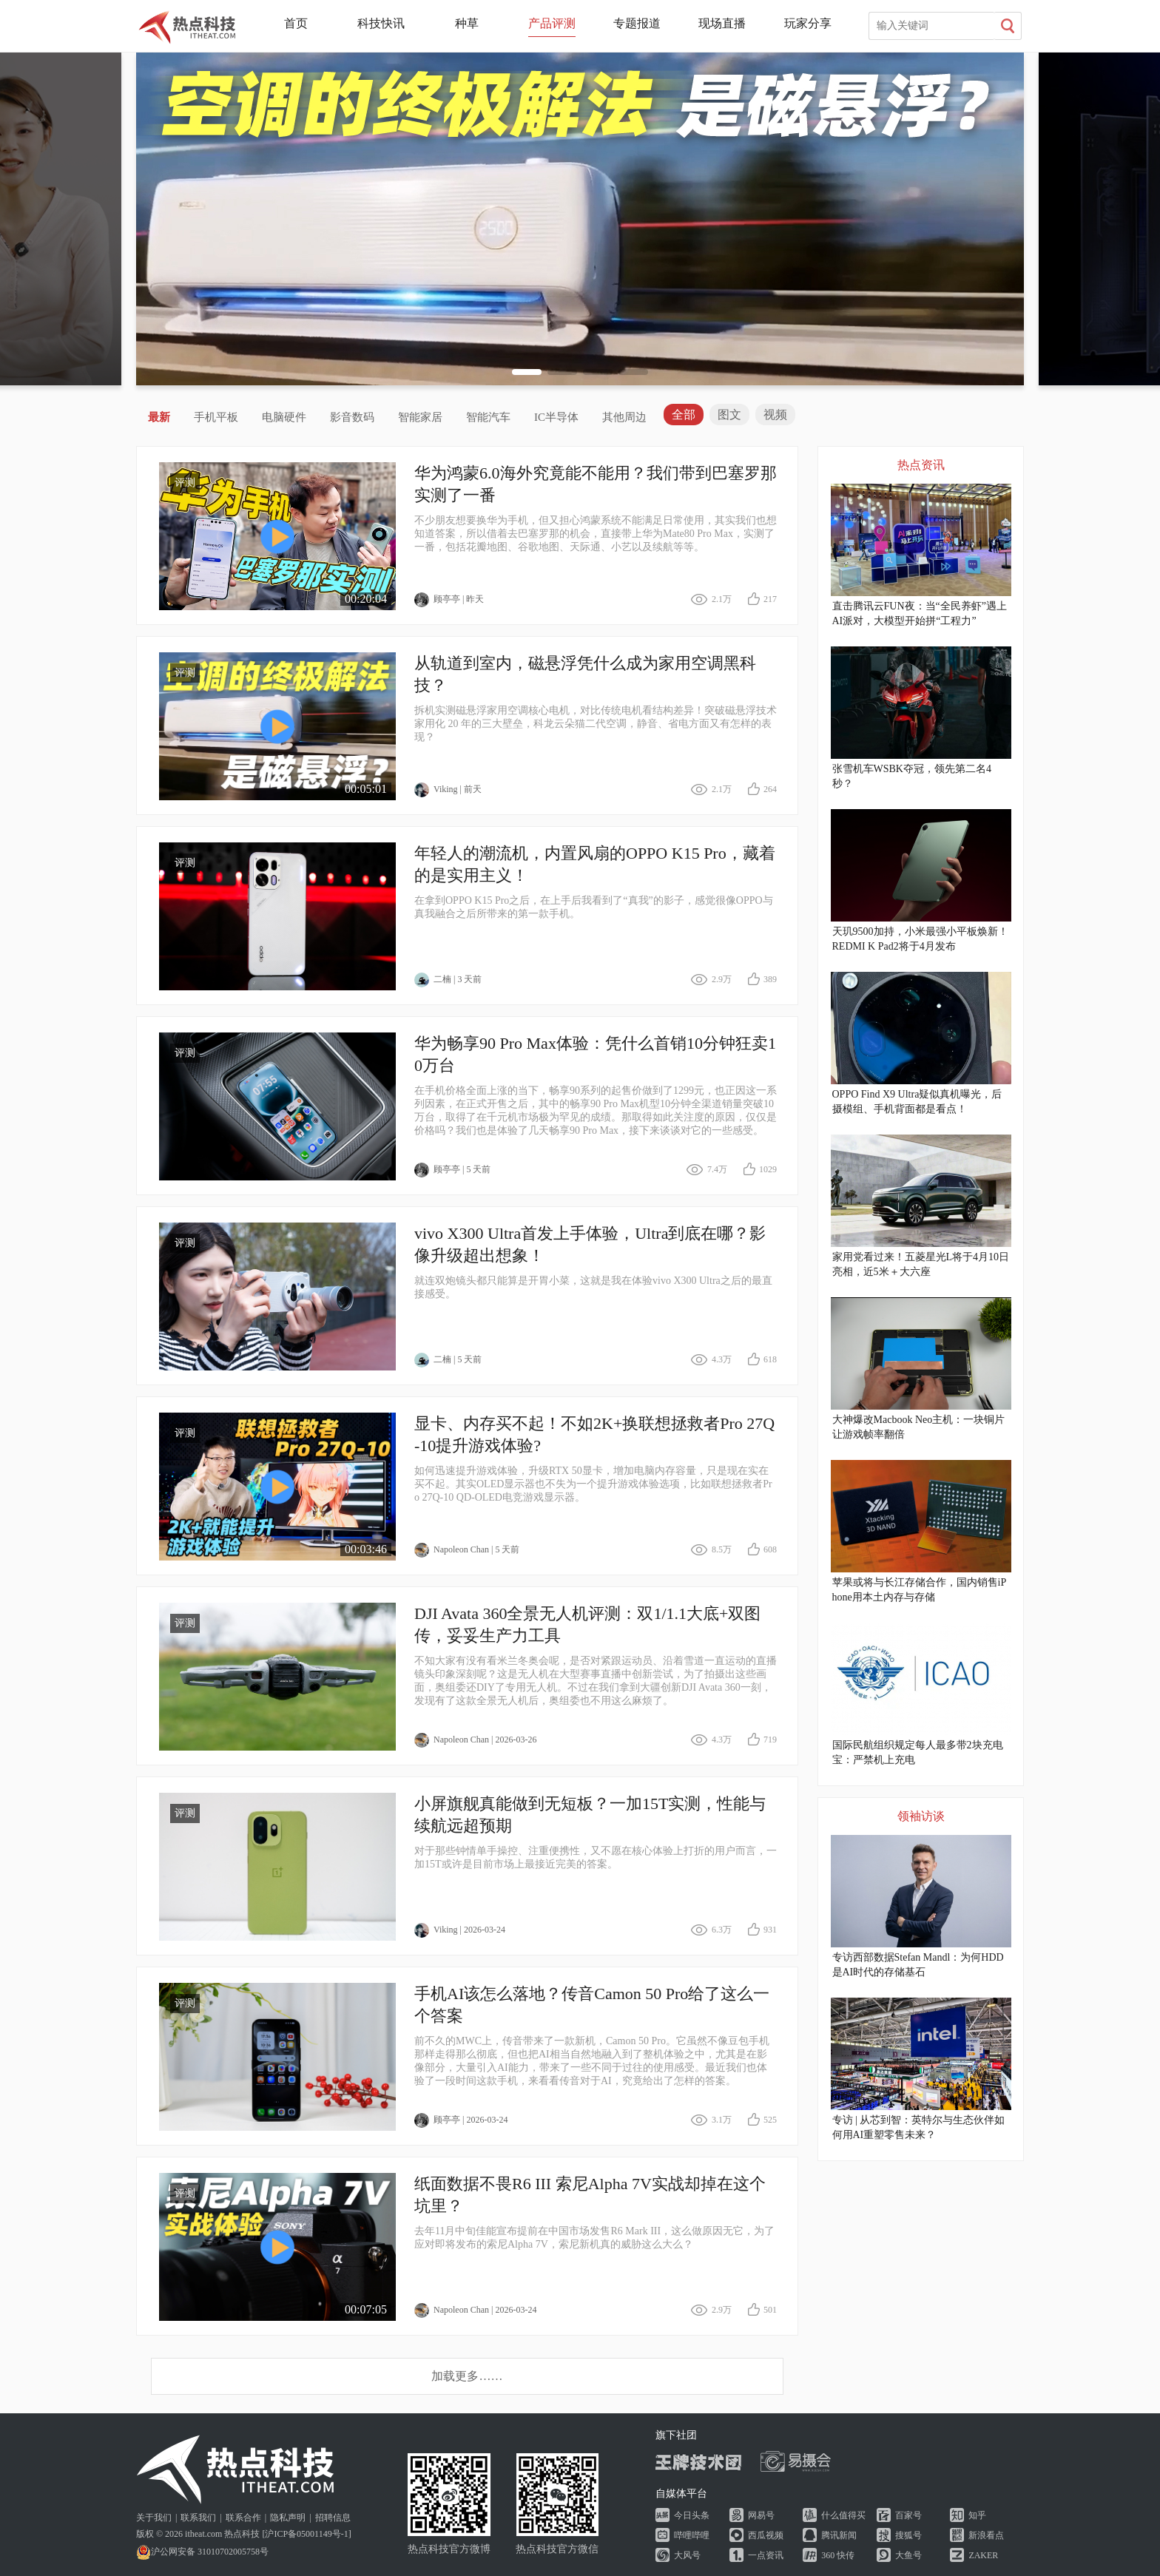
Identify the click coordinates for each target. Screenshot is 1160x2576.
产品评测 (552, 23)
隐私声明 (288, 2517)
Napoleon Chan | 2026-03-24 (475, 2310)
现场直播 (722, 23)
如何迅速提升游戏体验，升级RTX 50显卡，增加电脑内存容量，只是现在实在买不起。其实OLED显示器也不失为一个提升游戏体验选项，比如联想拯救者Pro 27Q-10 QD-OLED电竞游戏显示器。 (593, 1484)
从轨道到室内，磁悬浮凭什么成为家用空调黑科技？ (585, 674)
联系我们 (198, 2517)
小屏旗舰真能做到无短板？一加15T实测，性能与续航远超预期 (590, 1814)
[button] (527, 372)
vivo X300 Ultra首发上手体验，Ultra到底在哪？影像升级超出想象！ (590, 1244)
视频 (775, 414)
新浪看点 (986, 2535)
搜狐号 (908, 2535)
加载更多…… (466, 2376)
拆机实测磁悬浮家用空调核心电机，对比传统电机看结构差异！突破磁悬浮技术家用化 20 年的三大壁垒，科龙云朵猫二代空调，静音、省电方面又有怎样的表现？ (595, 724)
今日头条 (691, 2515)
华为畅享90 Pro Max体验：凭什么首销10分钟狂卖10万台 (595, 1054)
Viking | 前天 (448, 789)
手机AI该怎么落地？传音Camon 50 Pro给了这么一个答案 (591, 2004)
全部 (683, 414)
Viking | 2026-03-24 (459, 1930)
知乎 (977, 2515)
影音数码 (352, 417)
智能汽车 (488, 417)
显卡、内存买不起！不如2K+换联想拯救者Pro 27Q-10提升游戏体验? (594, 1434)
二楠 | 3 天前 (448, 980)
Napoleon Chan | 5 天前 (466, 1550)
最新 (159, 417)
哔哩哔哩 (691, 2535)
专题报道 (637, 23)
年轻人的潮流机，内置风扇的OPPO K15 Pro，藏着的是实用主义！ (594, 864)
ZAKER (983, 2555)
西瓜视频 (765, 2535)
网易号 (761, 2515)
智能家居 (420, 417)
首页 (296, 23)
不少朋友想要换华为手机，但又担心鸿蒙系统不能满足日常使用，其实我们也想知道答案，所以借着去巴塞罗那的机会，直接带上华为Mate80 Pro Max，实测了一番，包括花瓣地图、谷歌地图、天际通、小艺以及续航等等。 (595, 533)
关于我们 (154, 2517)
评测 (185, 482)
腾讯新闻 (839, 2535)
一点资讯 (765, 2555)
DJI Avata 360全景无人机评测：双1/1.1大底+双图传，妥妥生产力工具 (587, 1624)
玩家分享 (808, 23)
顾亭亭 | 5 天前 (452, 1170)
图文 (729, 414)
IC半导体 (556, 417)
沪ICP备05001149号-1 (306, 2534)
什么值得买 (843, 2515)
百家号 (908, 2515)
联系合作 (243, 2517)
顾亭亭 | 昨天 (449, 599)
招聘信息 (333, 2517)
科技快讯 (381, 23)
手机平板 (216, 417)
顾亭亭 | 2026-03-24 (461, 2120)
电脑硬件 (284, 417)
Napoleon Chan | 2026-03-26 (475, 1740)
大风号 (687, 2555)
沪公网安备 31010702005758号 (202, 2551)
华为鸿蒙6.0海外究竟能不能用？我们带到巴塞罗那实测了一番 (595, 484)
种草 (467, 23)
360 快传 (837, 2555)
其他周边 (624, 417)
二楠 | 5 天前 (448, 1360)
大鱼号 (908, 2555)
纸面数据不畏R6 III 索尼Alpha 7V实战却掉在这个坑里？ (590, 2194)
